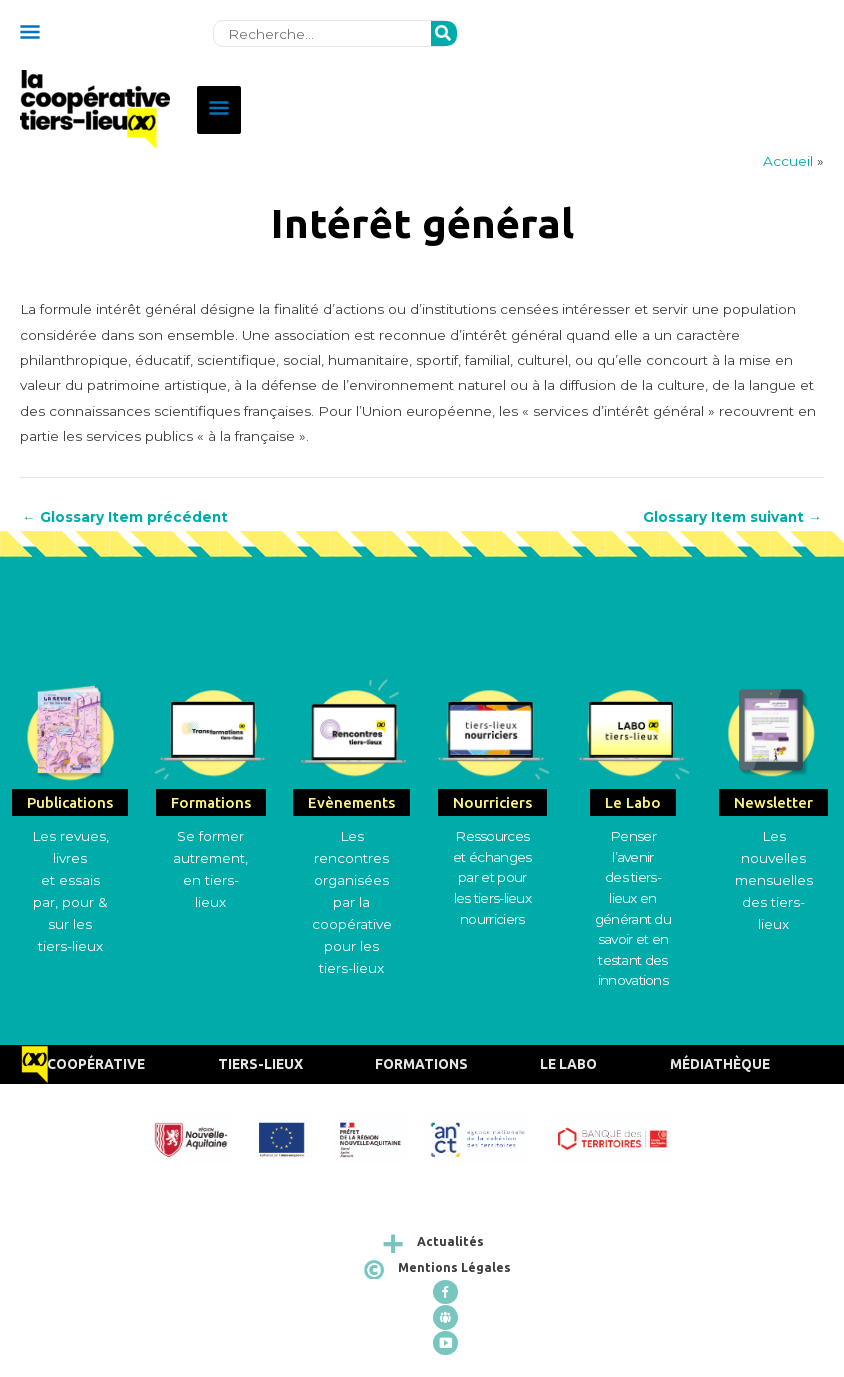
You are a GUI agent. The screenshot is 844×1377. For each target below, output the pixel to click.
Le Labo (568, 1064)
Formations (421, 1064)
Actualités (450, 1241)
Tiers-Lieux (260, 1064)
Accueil (788, 161)
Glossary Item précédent (125, 518)
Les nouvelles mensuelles (774, 859)
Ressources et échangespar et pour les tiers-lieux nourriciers (492, 878)
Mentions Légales (454, 1267)
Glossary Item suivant (732, 518)
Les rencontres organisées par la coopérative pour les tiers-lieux (352, 902)
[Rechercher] (444, 34)
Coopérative (96, 1064)
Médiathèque (720, 1064)
